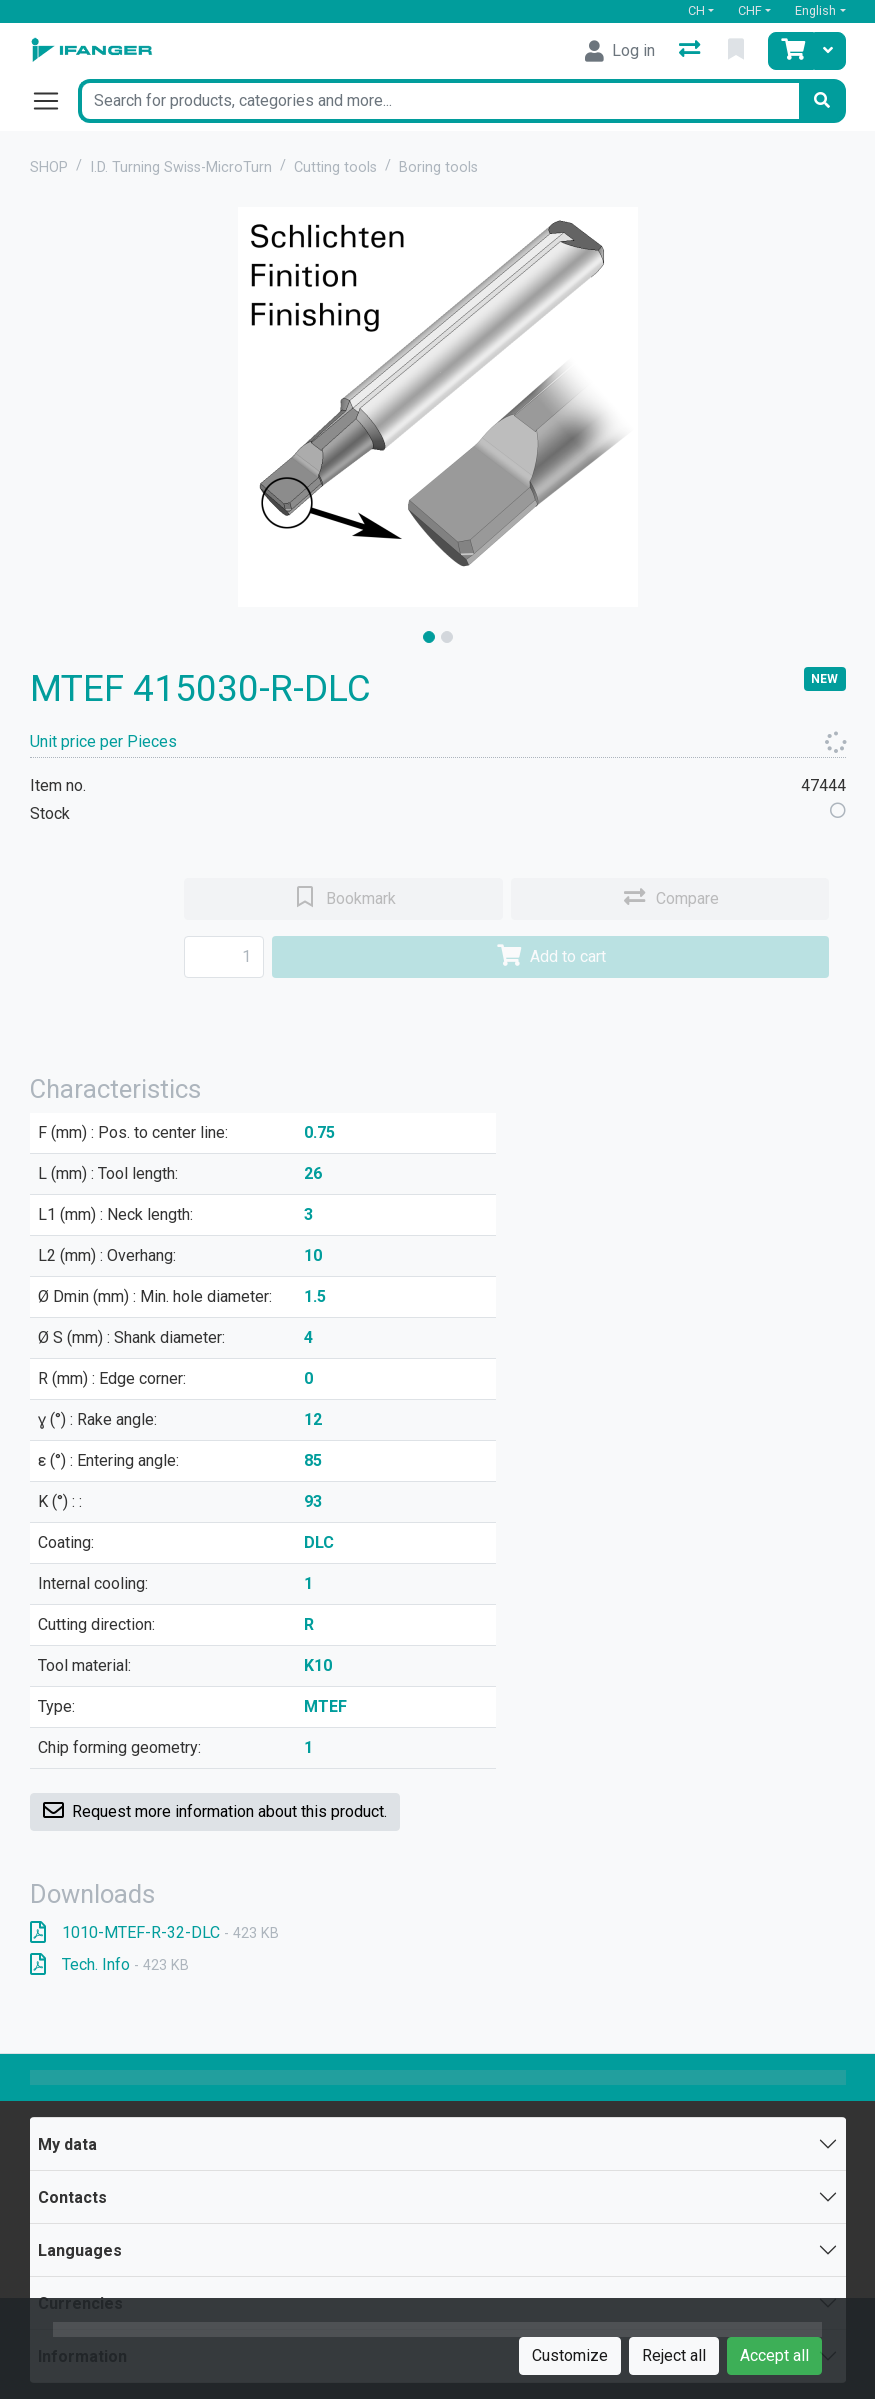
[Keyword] (438, 101)
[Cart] (791, 51)
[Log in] (620, 51)
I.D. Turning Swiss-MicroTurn (181, 167)
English (815, 10)
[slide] (429, 637)
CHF (750, 10)
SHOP (49, 167)
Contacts (72, 2197)
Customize (570, 2355)
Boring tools (438, 167)
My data (67, 2144)
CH (696, 10)
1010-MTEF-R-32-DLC (154, 1932)
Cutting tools (335, 167)
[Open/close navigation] (54, 101)
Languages (80, 2250)
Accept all (774, 2355)
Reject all (674, 2355)
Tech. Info (109, 1964)
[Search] (822, 101)
